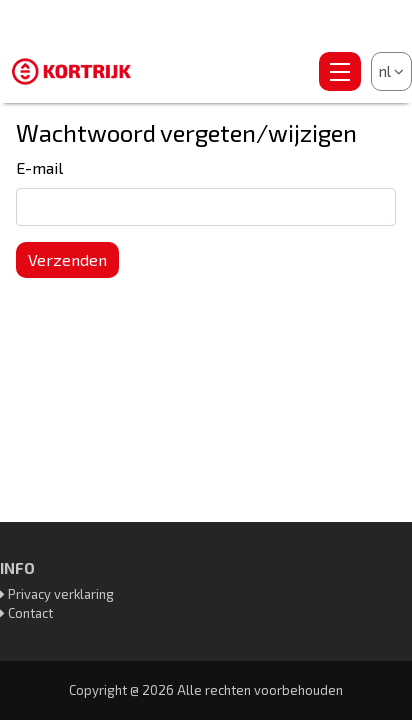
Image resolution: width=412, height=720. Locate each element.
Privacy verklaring (61, 594)
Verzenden (67, 259)
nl (391, 71)
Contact (30, 613)
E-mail (39, 167)
